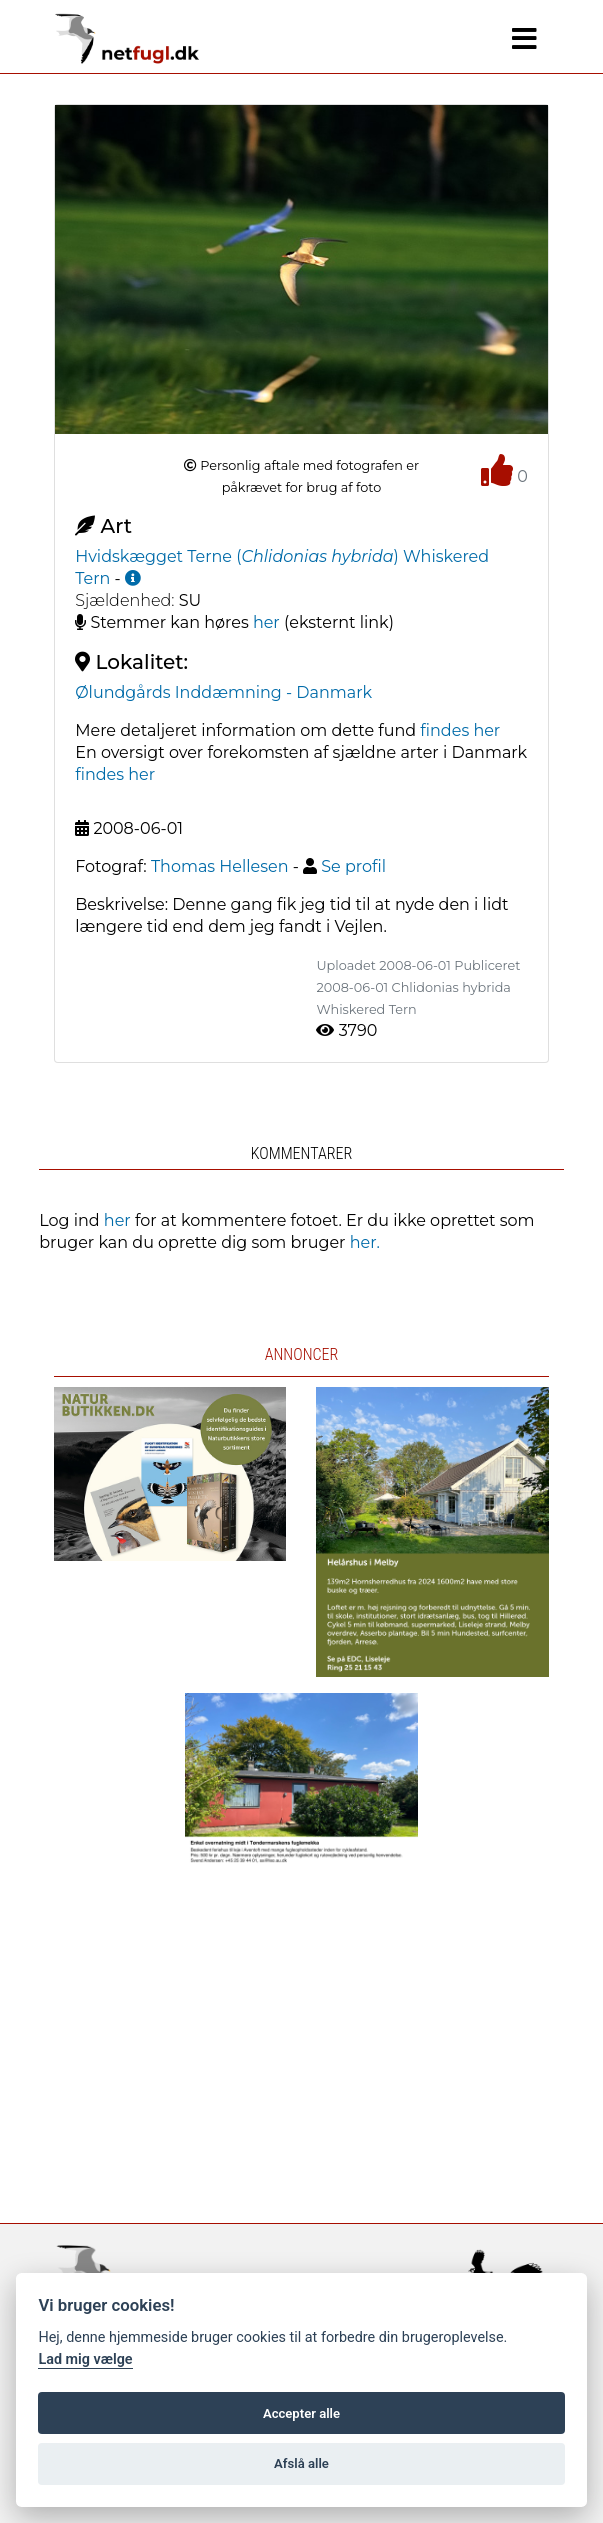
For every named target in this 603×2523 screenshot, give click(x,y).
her (266, 622)
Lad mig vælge (85, 2359)
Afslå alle (301, 2463)
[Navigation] (524, 39)
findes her (460, 730)
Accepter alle (301, 2413)
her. (365, 1242)
